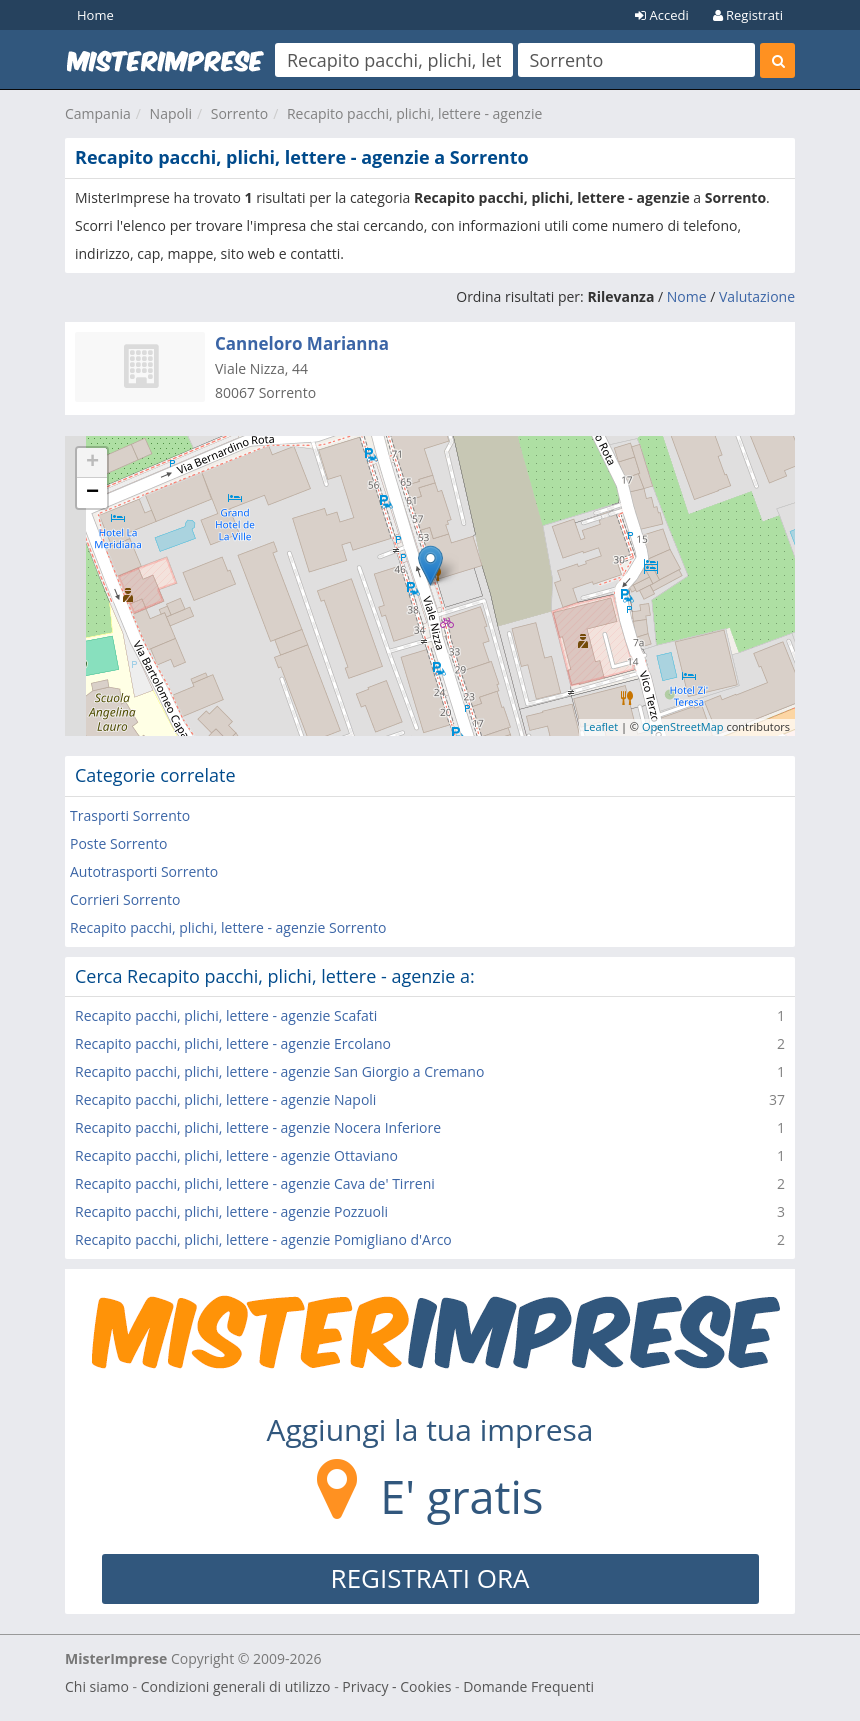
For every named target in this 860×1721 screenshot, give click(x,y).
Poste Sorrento (118, 843)
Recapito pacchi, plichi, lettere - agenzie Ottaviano (236, 1155)
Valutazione (757, 296)
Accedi (662, 15)
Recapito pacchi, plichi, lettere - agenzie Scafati (226, 1015)
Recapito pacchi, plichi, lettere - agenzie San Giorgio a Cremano (279, 1071)
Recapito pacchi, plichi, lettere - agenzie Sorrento (228, 927)
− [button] (92, 493)
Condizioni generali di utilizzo (236, 1686)
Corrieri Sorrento (125, 899)
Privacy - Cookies (396, 1686)
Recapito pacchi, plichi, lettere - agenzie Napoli (225, 1099)
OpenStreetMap (683, 726)
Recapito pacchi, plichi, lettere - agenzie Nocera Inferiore (258, 1127)
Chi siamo (97, 1686)
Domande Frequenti (528, 1686)
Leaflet (601, 726)
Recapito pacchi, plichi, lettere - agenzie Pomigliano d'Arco (263, 1239)
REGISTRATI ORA (430, 1578)
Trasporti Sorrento (130, 815)
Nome (687, 296)
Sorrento (239, 113)
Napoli (171, 113)
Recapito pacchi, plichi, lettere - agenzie (414, 113)
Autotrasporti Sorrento (144, 871)
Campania (98, 113)
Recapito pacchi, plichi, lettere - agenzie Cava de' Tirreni (255, 1183)
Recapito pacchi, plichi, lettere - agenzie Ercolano (233, 1043)
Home (95, 15)
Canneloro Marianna (302, 343)
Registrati (748, 15)
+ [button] (92, 463)
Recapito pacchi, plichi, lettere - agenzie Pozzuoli (231, 1211)
